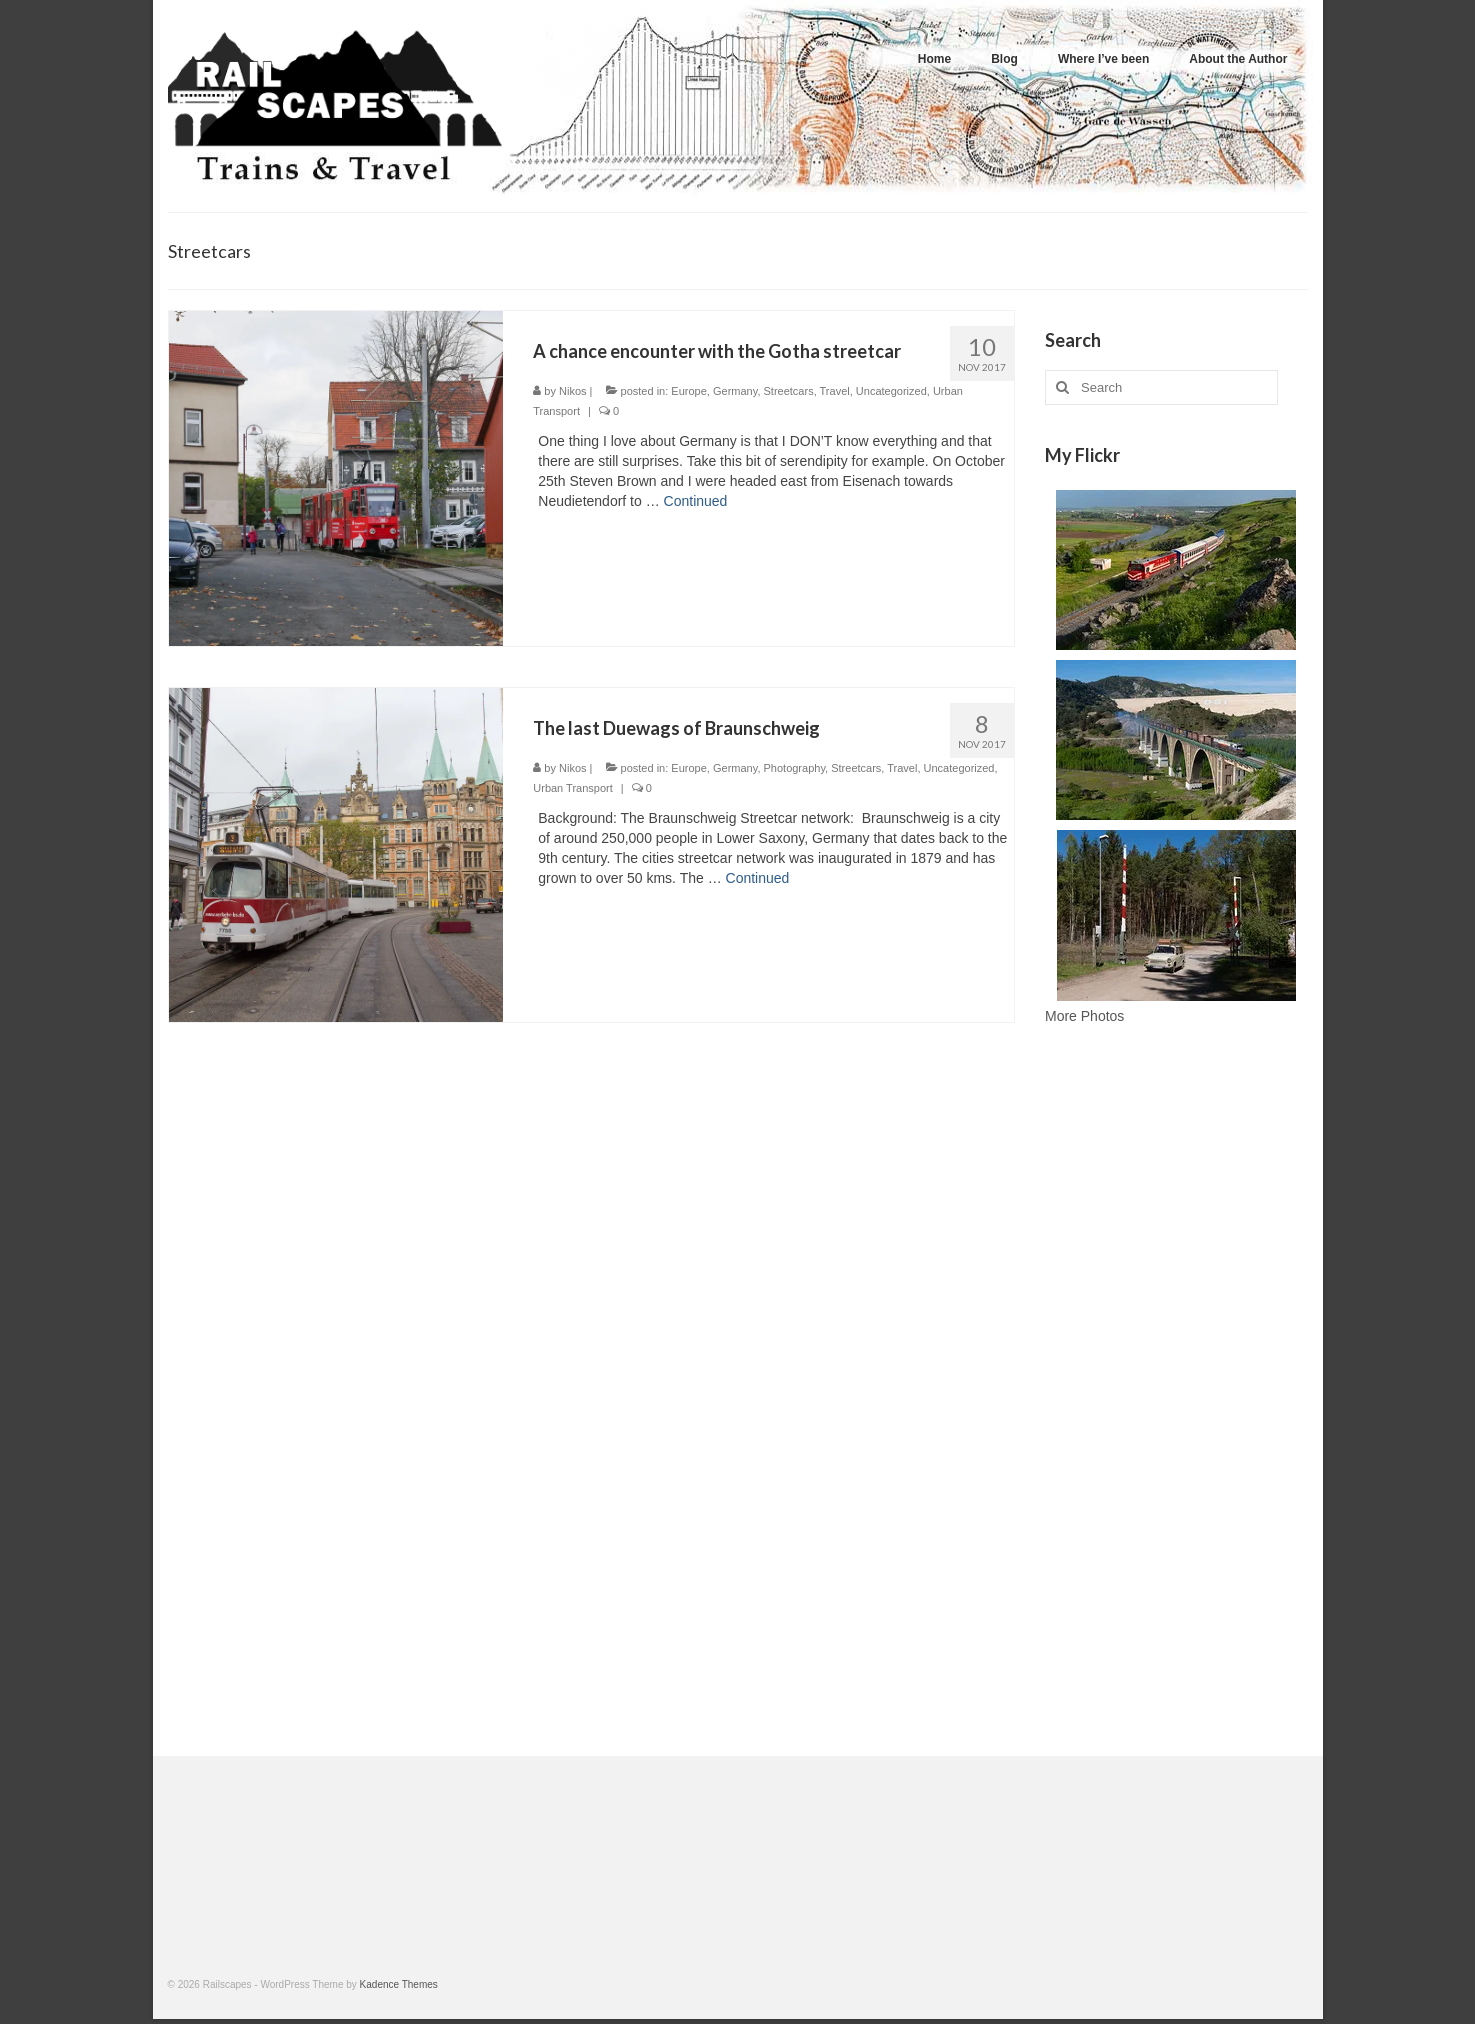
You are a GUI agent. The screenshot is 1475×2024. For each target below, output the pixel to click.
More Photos (1084, 1016)
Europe (688, 391)
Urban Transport (572, 788)
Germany (735, 391)
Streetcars (789, 391)
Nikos (573, 391)
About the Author (1238, 59)
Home (934, 59)
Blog (1004, 59)
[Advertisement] (1176, 1396)
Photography (795, 768)
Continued (696, 501)
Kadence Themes (399, 1984)
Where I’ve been (1103, 59)
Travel (835, 391)
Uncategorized (891, 391)
